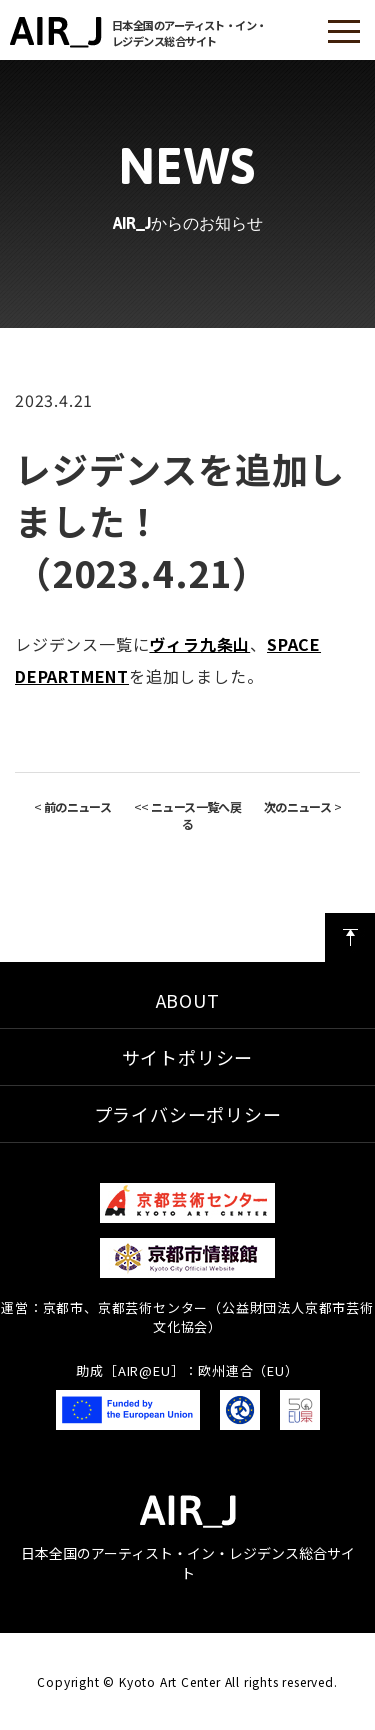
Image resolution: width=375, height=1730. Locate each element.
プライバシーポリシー (188, 1114)
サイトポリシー (188, 1057)
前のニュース (77, 806)
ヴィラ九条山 (199, 644)
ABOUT (188, 1000)
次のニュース (297, 806)
